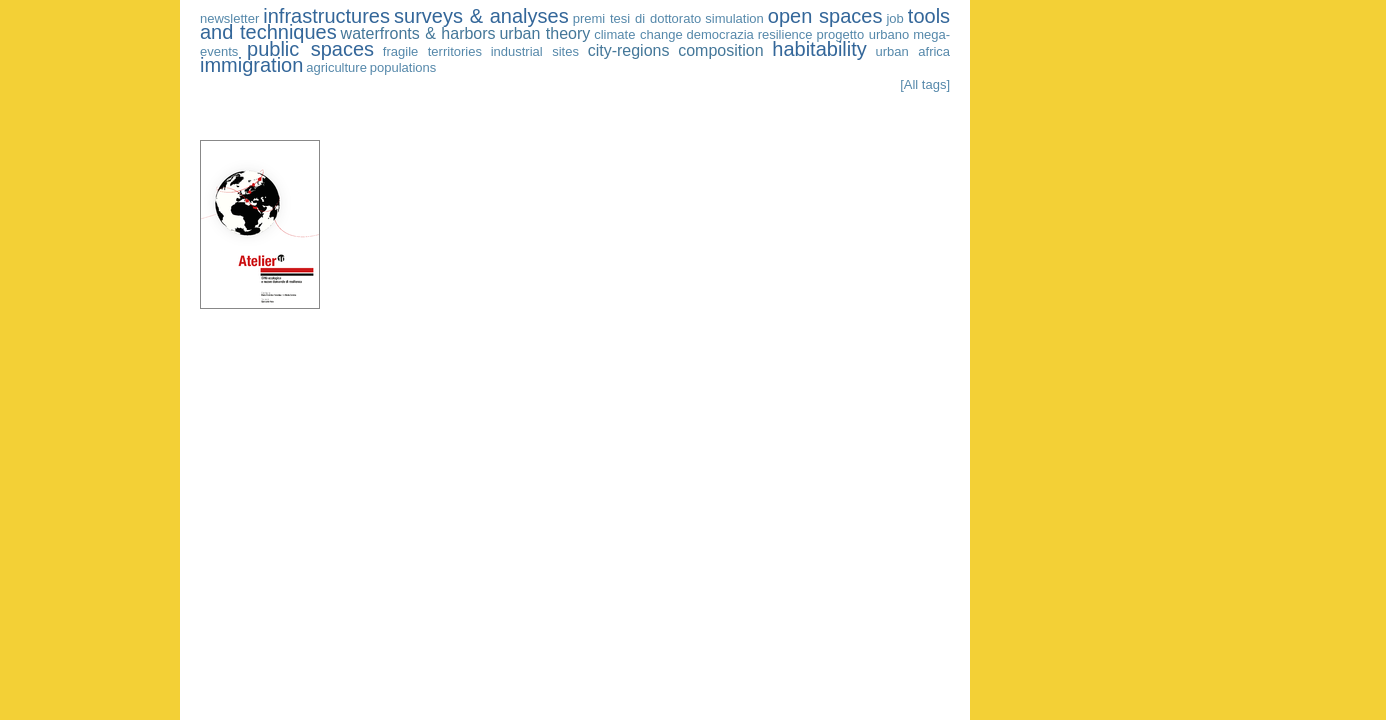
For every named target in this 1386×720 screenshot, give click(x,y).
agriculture (336, 67)
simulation (734, 18)
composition (720, 50)
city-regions (629, 50)
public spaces (310, 49)
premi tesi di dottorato (637, 18)
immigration (251, 65)
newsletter (229, 18)
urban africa (913, 51)
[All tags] (925, 84)
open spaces (825, 16)
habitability (819, 49)
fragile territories (432, 51)
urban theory (544, 33)
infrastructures (326, 16)
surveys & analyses (481, 16)
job (894, 18)
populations (403, 67)
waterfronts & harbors (418, 33)
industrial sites (535, 51)
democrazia (720, 34)
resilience (785, 34)
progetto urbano (862, 34)
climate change (638, 34)
